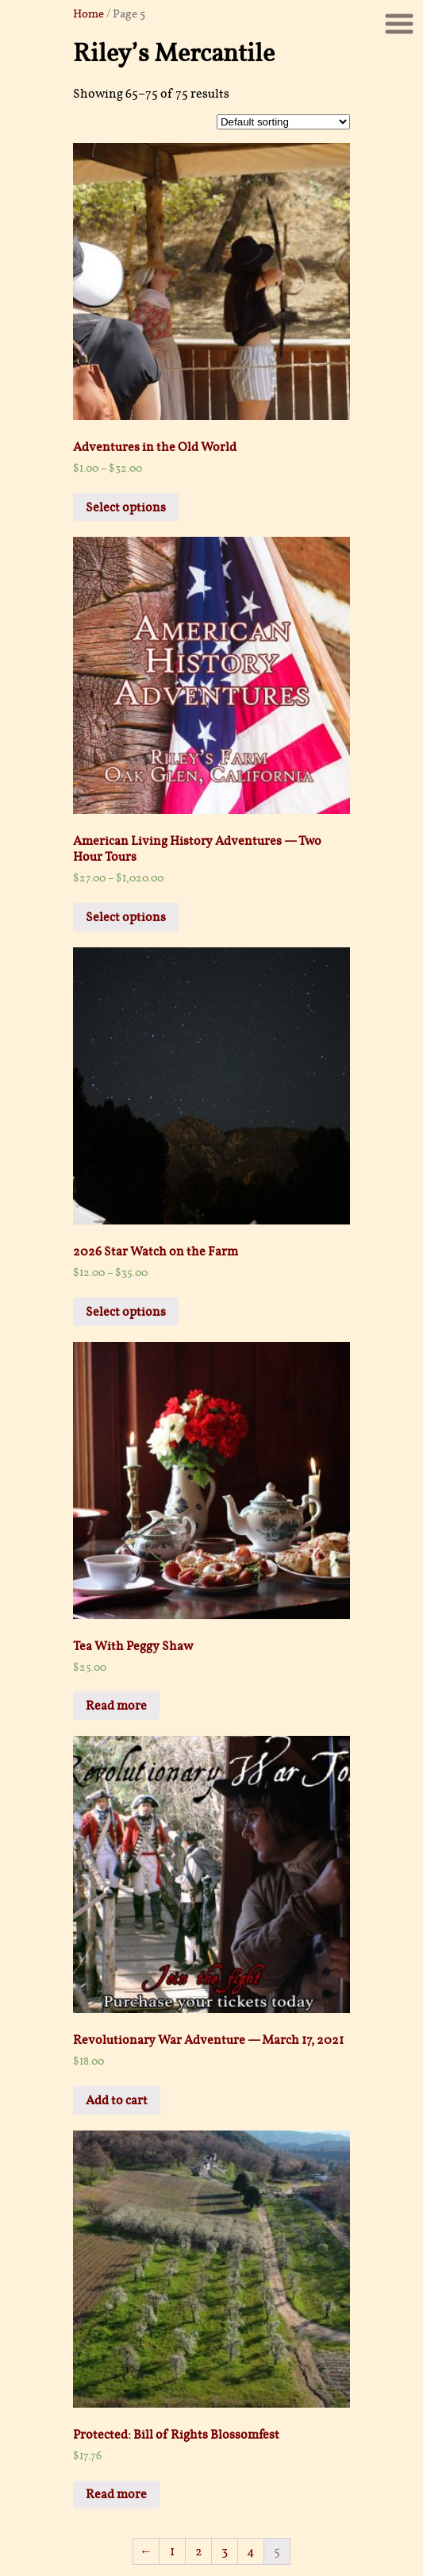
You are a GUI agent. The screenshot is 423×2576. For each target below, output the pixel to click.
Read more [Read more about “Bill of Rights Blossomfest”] (116, 2494)
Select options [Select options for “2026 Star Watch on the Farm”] (126, 1312)
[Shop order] (283, 121)
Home (88, 13)
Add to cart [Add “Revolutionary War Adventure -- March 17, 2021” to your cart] (117, 2100)
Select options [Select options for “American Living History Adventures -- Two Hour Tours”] (126, 917)
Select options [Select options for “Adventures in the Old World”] (126, 507)
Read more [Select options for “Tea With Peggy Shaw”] (116, 1706)
